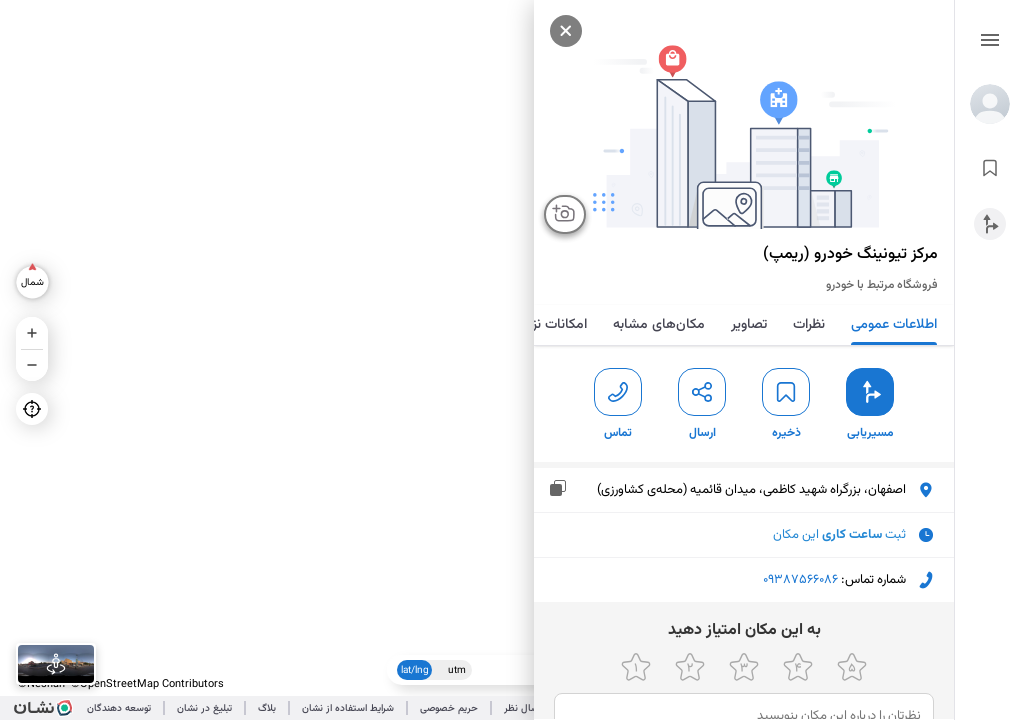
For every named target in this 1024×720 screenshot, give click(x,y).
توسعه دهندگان (119, 708)
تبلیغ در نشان (204, 708)
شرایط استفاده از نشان (348, 708)
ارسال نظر (524, 708)
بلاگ (267, 708)
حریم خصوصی (449, 708)
